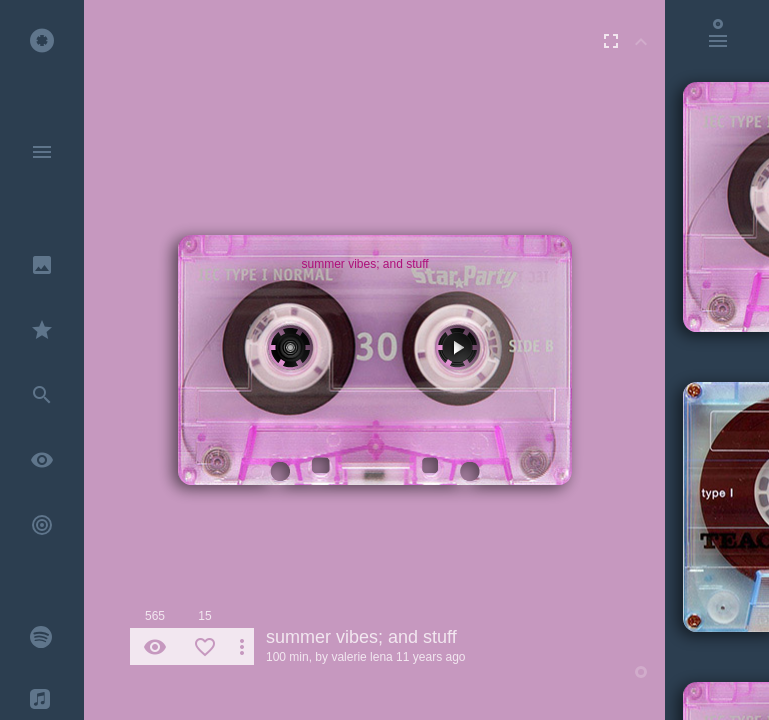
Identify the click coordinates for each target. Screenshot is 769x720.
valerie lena (361, 657)
